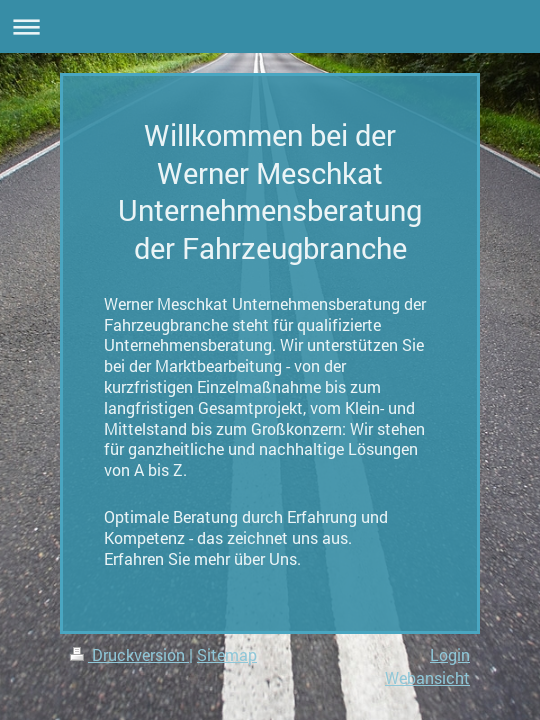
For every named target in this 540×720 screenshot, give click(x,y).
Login (450, 654)
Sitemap (227, 654)
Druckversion (129, 654)
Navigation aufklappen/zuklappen (270, 26)
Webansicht (427, 677)
